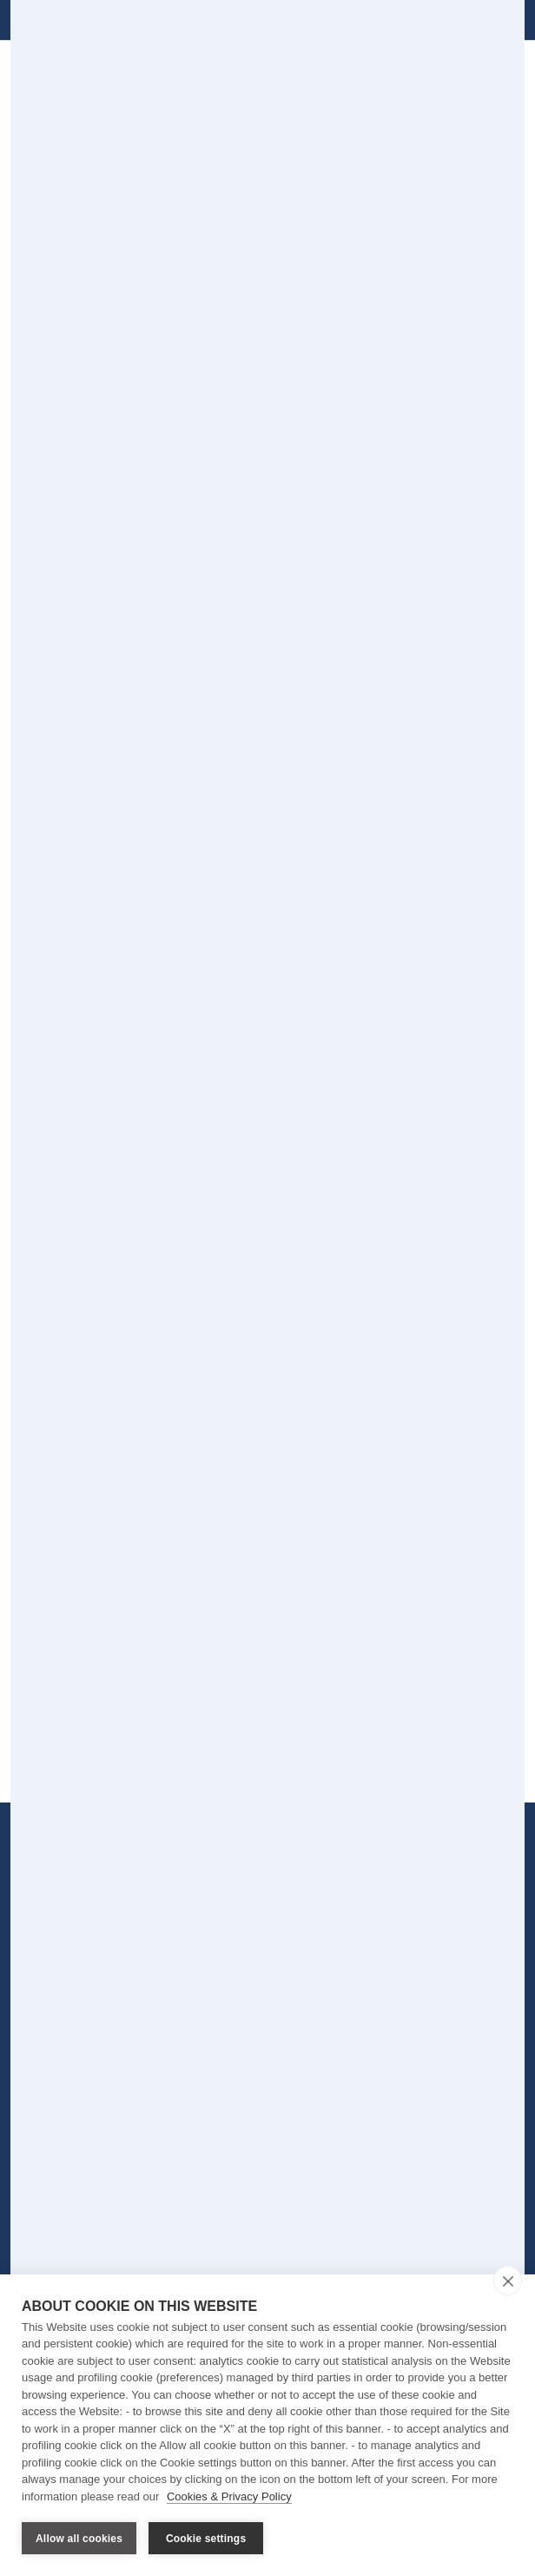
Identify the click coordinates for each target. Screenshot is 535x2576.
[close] (507, 2280)
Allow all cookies (79, 2539)
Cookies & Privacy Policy (229, 2496)
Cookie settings (206, 2539)
